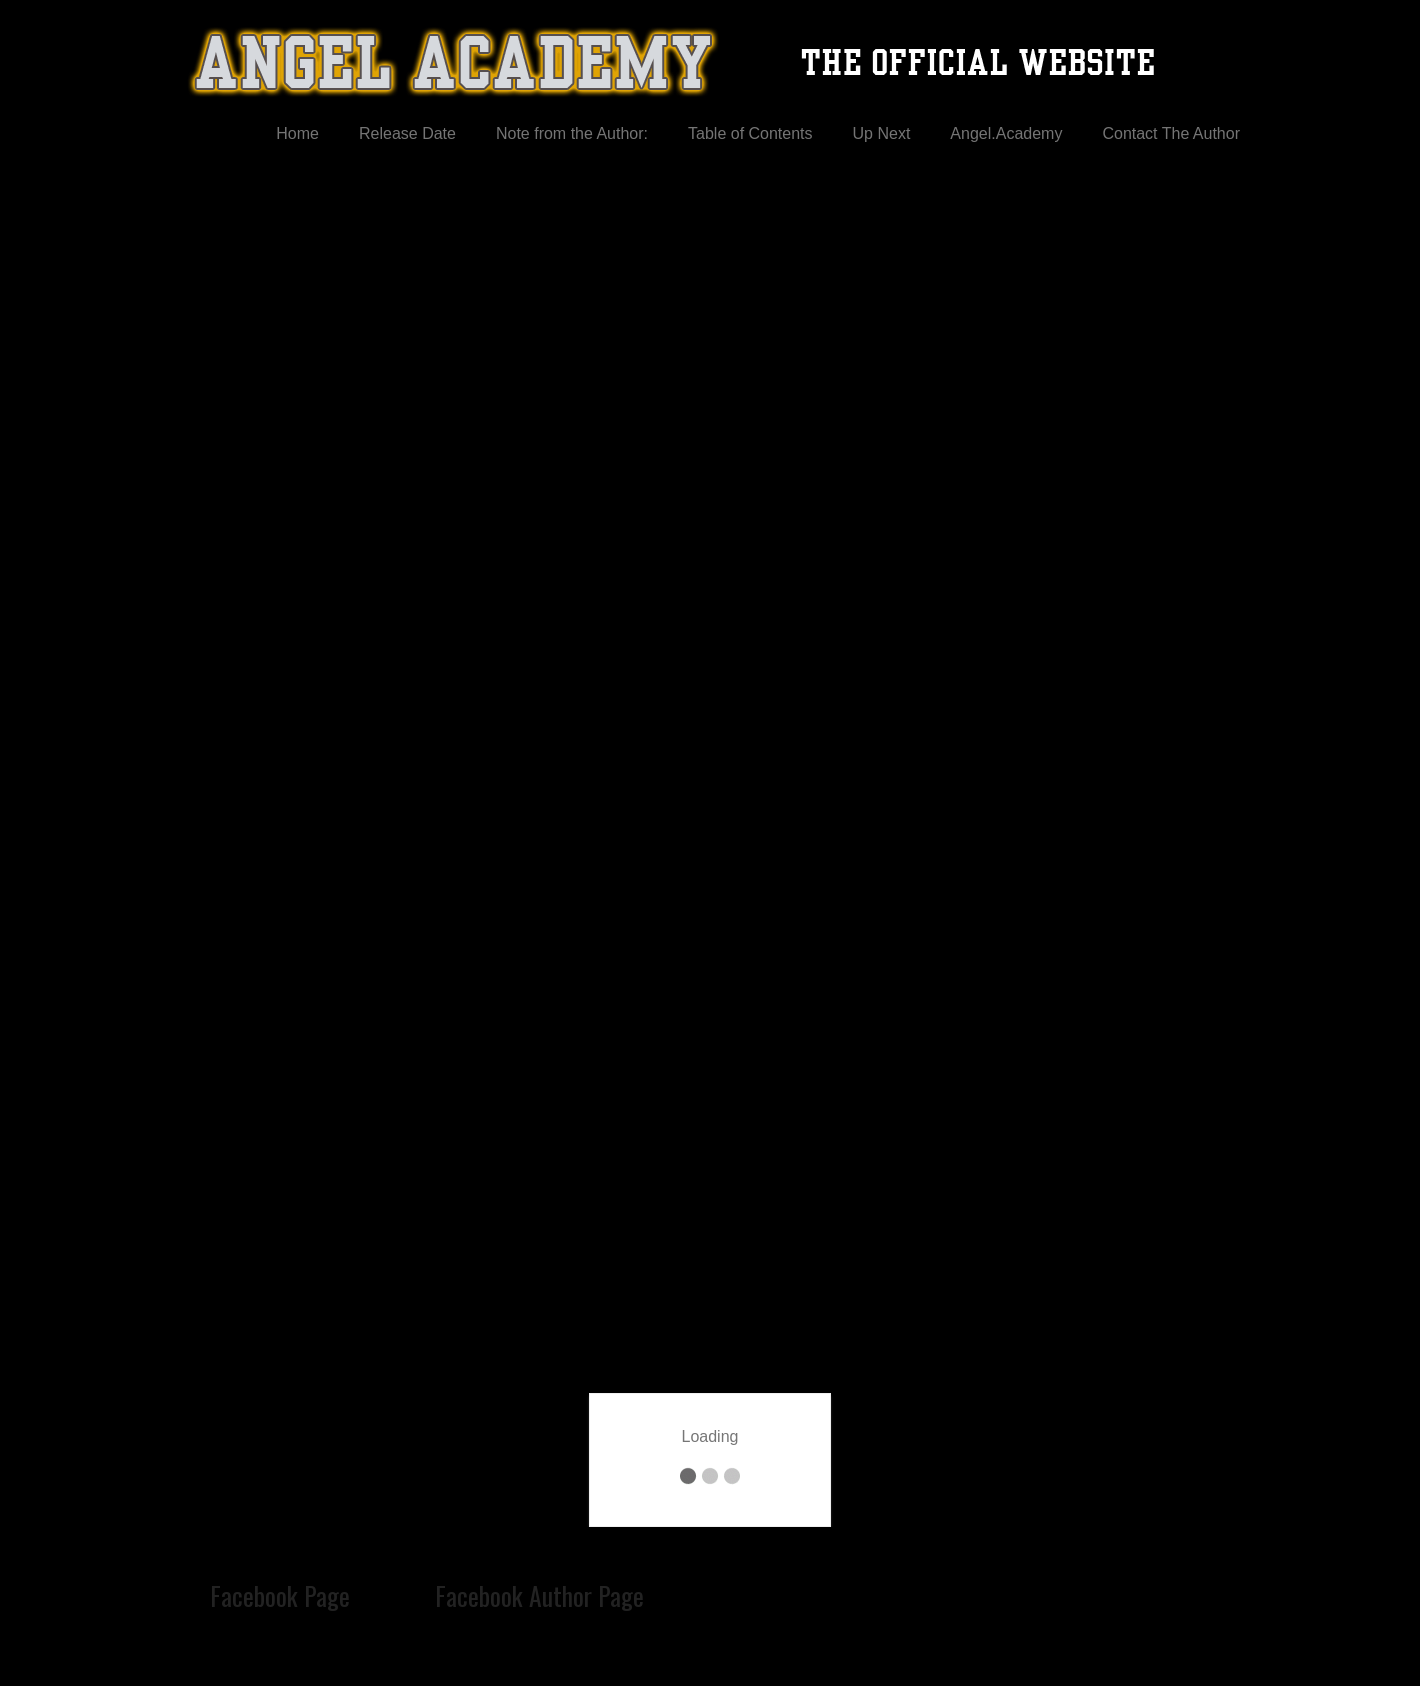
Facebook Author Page (539, 1595)
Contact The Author (1171, 133)
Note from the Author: (572, 133)
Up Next (882, 133)
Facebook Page (280, 1595)
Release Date (407, 133)
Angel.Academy (1006, 133)
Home (297, 133)
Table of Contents (750, 133)
